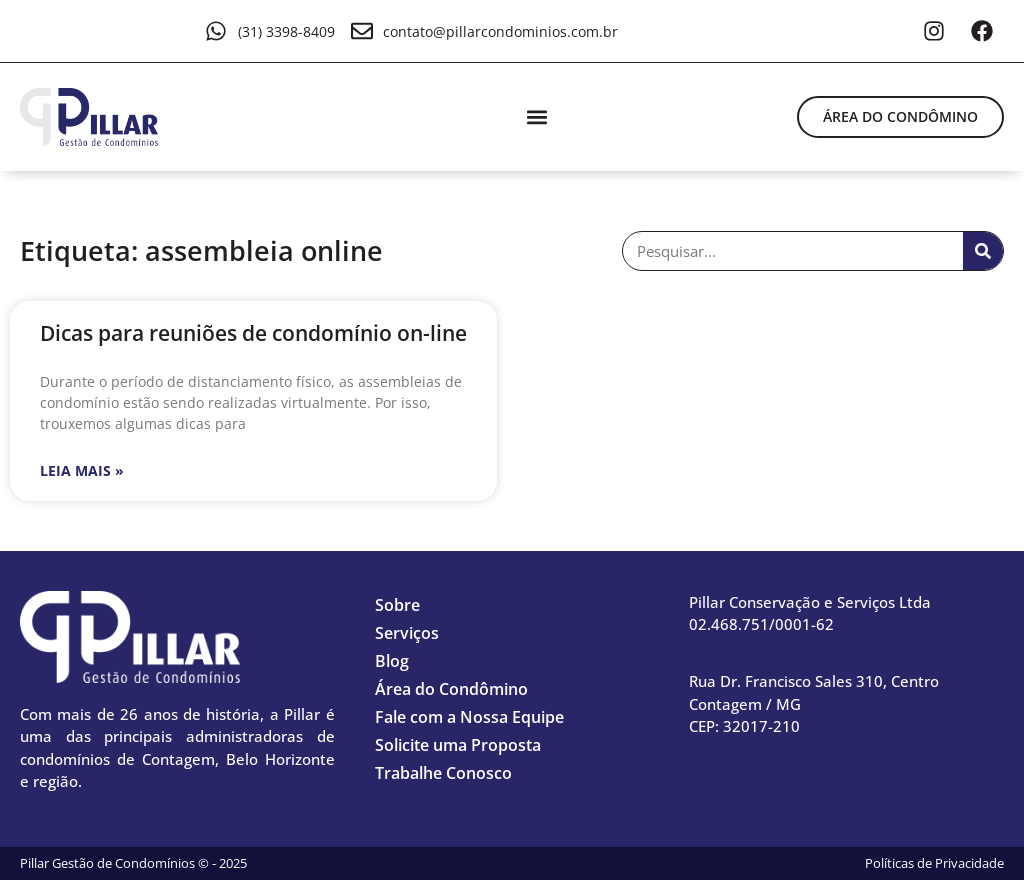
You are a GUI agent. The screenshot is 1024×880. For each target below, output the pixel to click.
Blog (392, 661)
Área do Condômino (451, 689)
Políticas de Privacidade (934, 863)
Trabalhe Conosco (443, 773)
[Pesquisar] (983, 251)
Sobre (397, 605)
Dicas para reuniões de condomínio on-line (253, 333)
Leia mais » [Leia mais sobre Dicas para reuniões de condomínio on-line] (82, 470)
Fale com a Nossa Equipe (469, 717)
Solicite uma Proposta (458, 745)
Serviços (407, 633)
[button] (537, 116)
